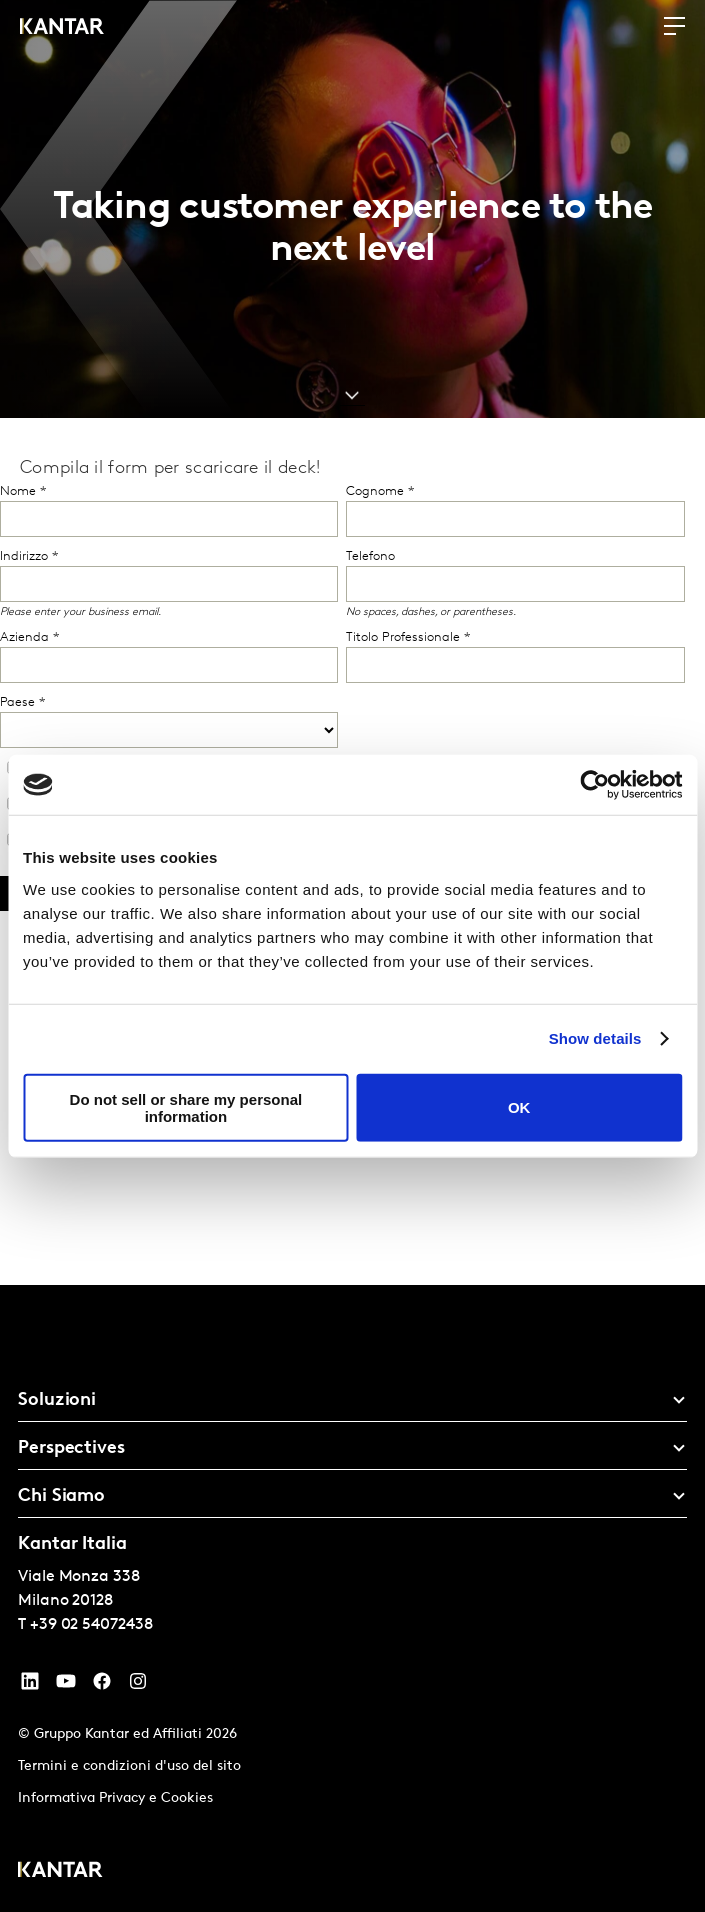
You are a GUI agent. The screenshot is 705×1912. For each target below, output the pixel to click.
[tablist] (352, 1598)
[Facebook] (102, 1686)
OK (519, 1107)
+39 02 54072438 (91, 1625)
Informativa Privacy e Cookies (115, 1798)
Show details (595, 1038)
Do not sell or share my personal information (186, 1107)
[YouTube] (30, 1686)
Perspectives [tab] (71, 1448)
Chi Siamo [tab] (61, 1496)
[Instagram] (138, 1686)
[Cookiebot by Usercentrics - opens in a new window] (594, 785)
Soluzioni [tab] (57, 1400)
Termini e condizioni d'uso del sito (129, 1766)
